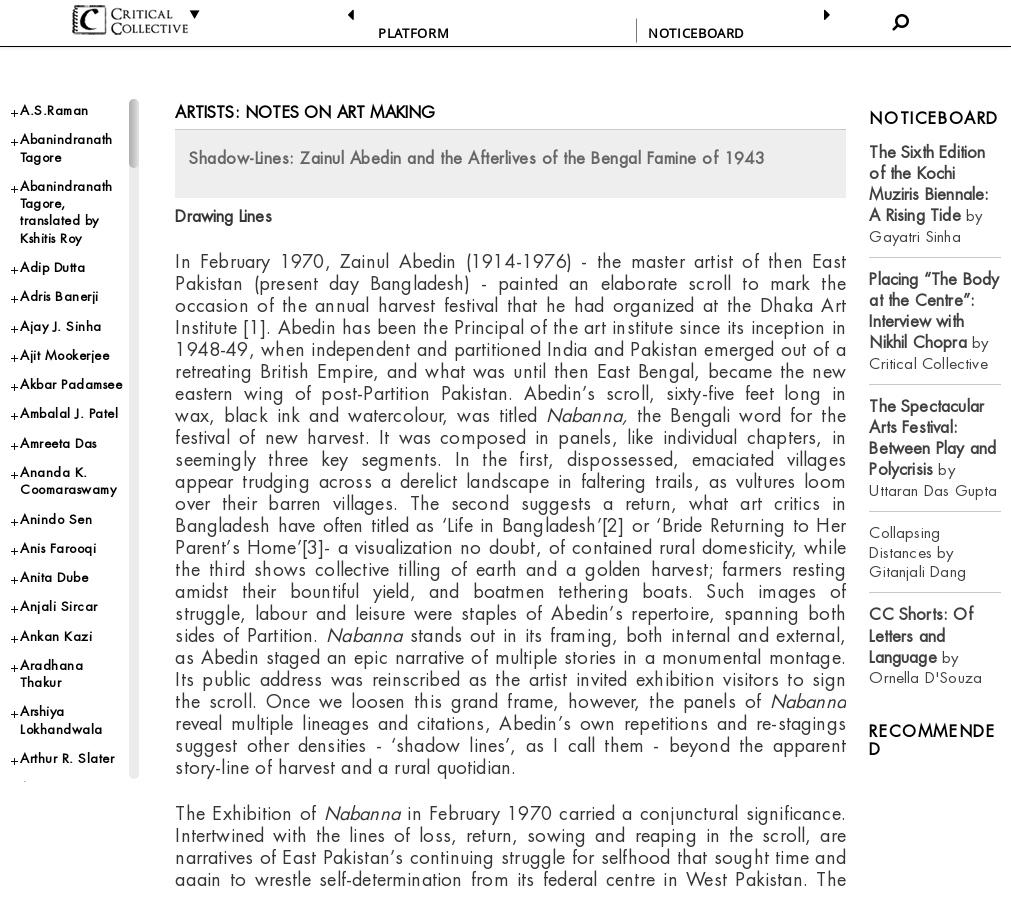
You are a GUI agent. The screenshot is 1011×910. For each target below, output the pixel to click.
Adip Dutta (52, 267)
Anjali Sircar (59, 606)
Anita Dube (54, 577)
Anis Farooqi (58, 548)
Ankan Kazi (56, 636)
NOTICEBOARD (696, 33)
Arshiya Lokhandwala (61, 720)
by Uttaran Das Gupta (933, 448)
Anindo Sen (56, 519)
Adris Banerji (59, 296)
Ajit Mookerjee (64, 355)
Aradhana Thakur (51, 674)
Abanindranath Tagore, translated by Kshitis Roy (66, 212)
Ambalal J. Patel (69, 413)
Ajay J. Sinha (61, 326)
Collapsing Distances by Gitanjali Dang (917, 552)
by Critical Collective (934, 321)
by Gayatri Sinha (929, 194)
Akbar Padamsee (71, 384)
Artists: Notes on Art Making (305, 112)
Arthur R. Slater (67, 758)
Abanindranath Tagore (66, 148)
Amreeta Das (58, 443)
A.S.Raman (54, 110)
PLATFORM (413, 33)
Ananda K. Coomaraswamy (68, 481)
